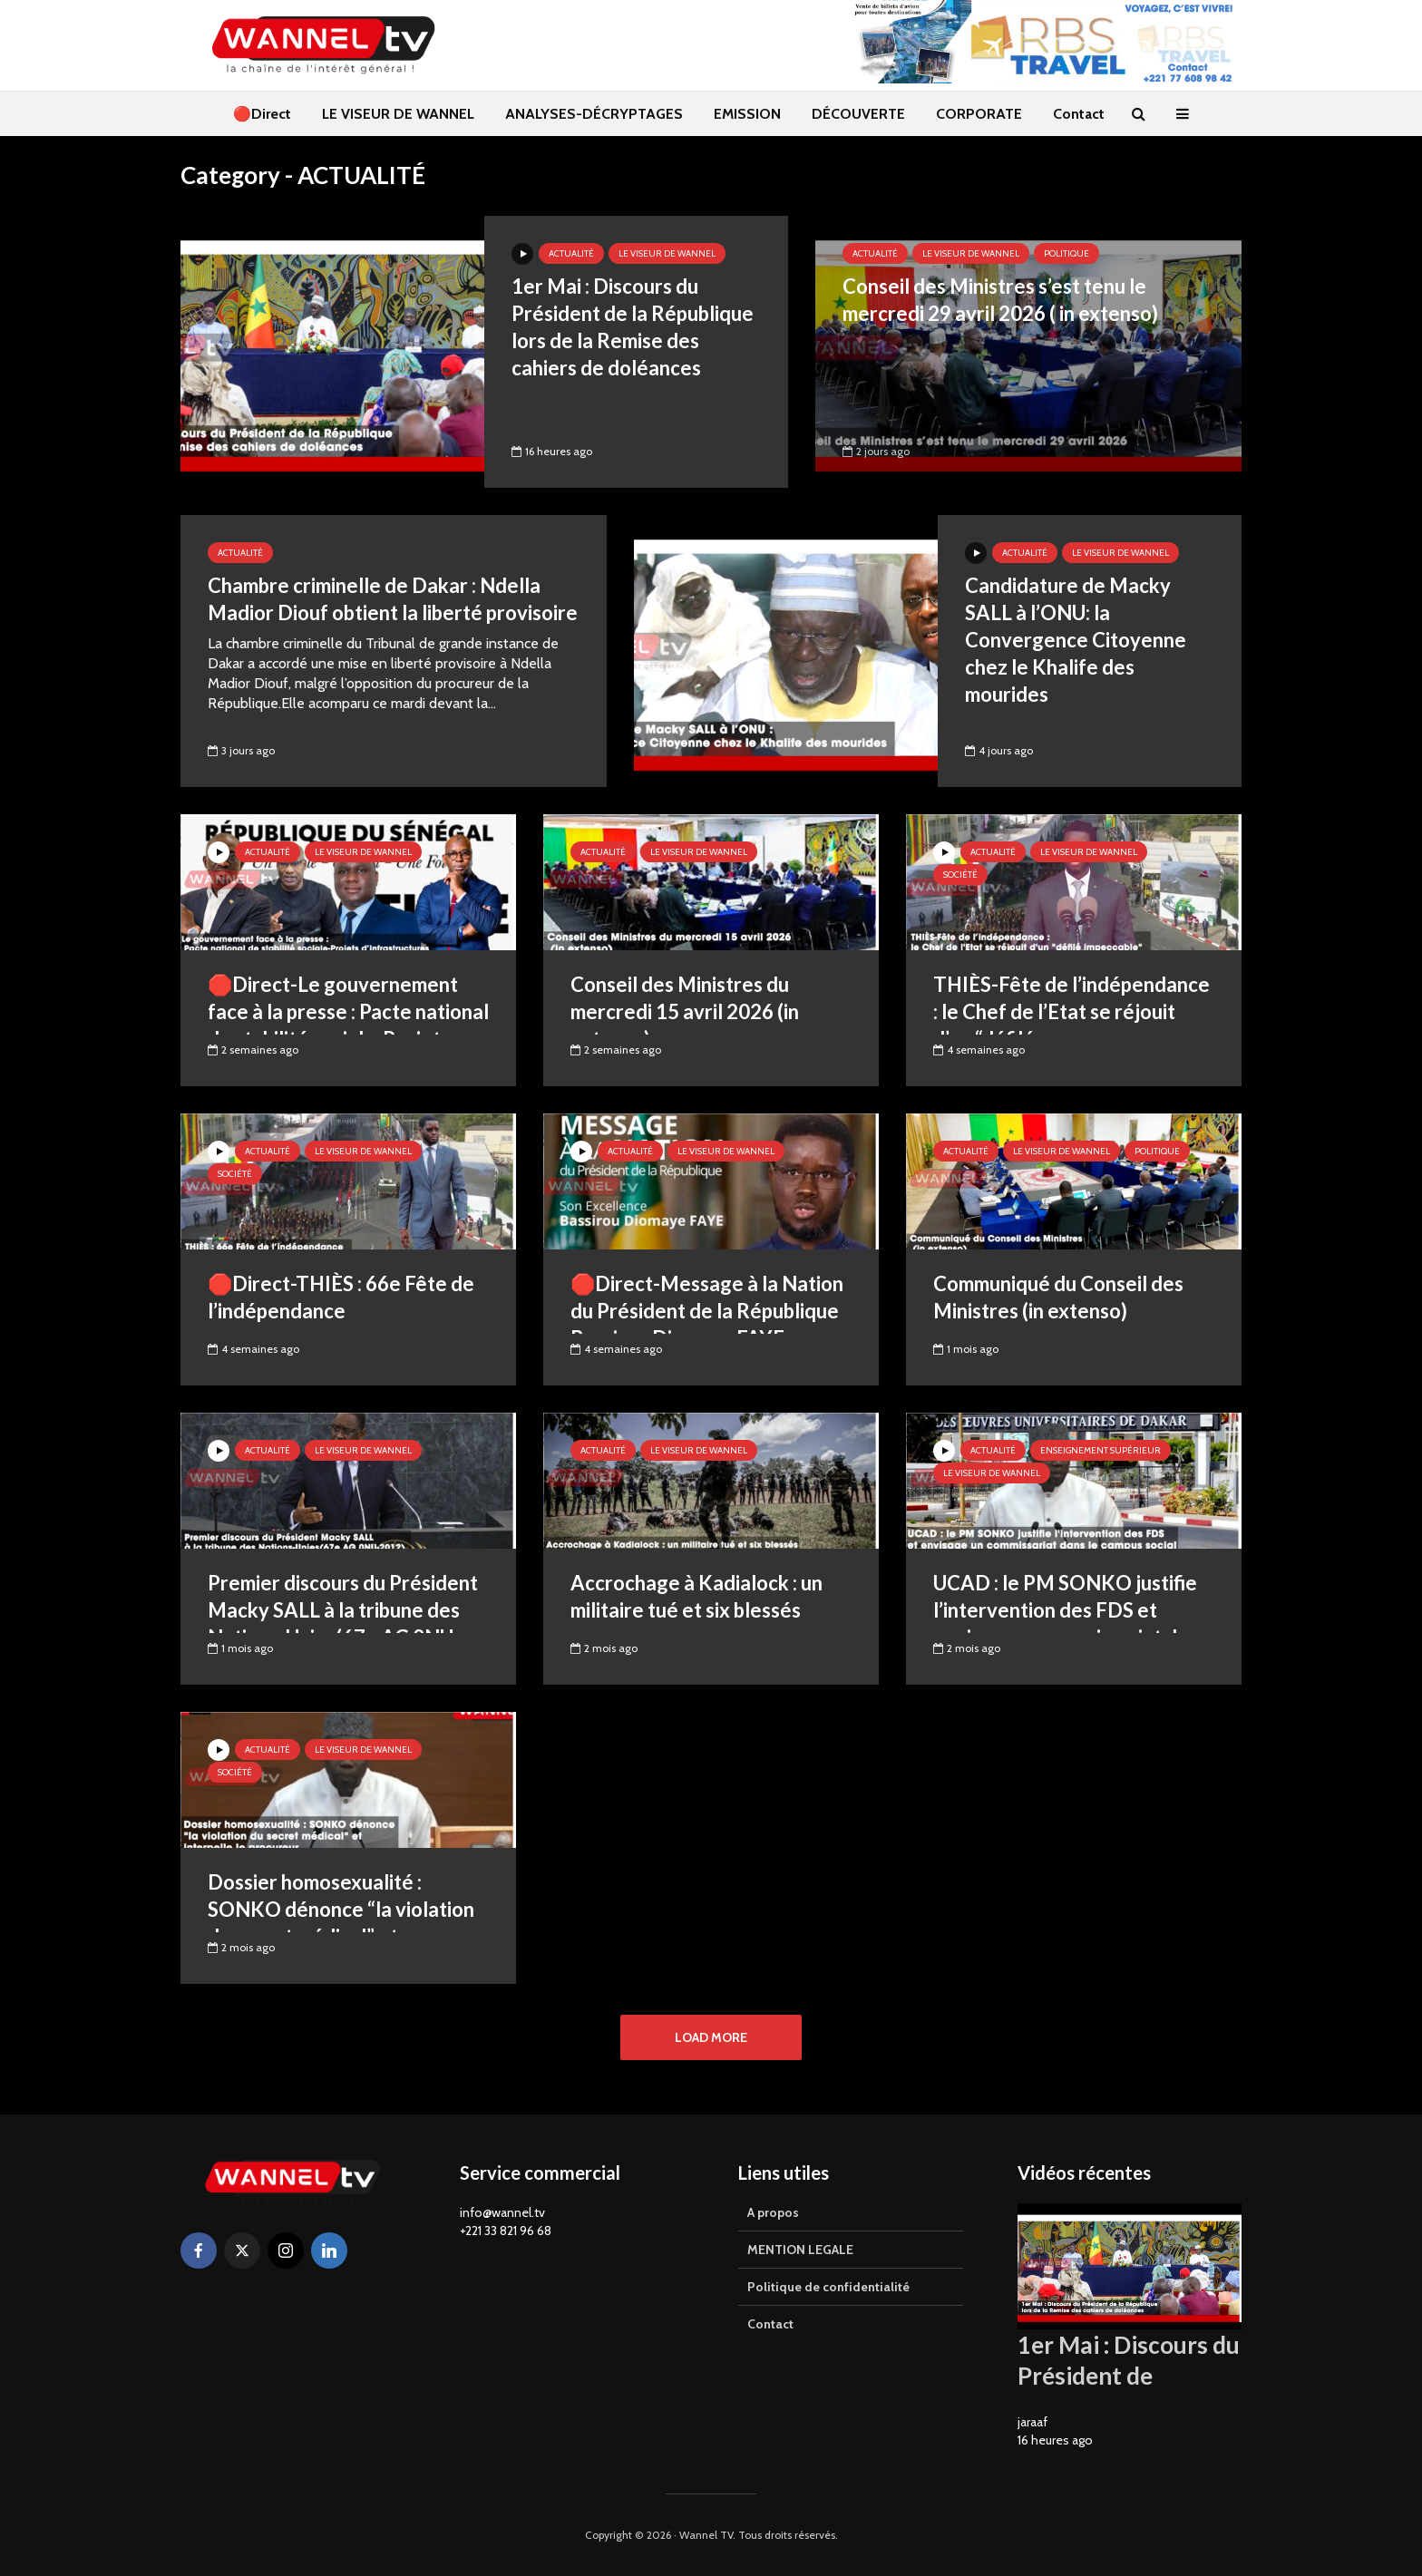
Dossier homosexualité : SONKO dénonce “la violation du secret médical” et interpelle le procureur (341, 1923)
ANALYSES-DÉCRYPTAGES (594, 113)
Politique (1066, 253)
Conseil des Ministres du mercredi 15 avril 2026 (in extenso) (684, 1011)
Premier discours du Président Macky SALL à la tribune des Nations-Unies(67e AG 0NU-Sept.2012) (343, 1623)
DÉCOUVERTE (858, 113)
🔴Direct (262, 113)
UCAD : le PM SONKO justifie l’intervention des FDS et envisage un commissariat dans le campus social (1070, 1623)
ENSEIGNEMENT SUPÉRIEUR (1100, 1450)
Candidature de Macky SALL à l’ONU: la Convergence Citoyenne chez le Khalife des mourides (1075, 639)
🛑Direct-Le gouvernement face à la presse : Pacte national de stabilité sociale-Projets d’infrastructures (348, 1025)
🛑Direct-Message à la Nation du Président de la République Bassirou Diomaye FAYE (706, 1310)
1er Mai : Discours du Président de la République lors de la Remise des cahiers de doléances (632, 327)
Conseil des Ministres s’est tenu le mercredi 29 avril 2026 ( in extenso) (1000, 300)
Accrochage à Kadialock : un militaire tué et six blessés (696, 1596)
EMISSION (747, 113)
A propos (773, 2212)
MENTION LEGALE (800, 2249)
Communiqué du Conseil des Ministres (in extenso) (1058, 1297)
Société (960, 874)
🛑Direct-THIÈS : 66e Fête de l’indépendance (341, 1297)
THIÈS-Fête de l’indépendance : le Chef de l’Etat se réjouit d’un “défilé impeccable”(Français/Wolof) (1071, 1025)
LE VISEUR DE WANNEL (398, 113)
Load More (711, 2037)
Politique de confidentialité (828, 2287)
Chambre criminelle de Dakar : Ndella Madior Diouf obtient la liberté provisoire (393, 599)
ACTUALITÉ (571, 253)
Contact (1079, 113)
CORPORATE (979, 113)
